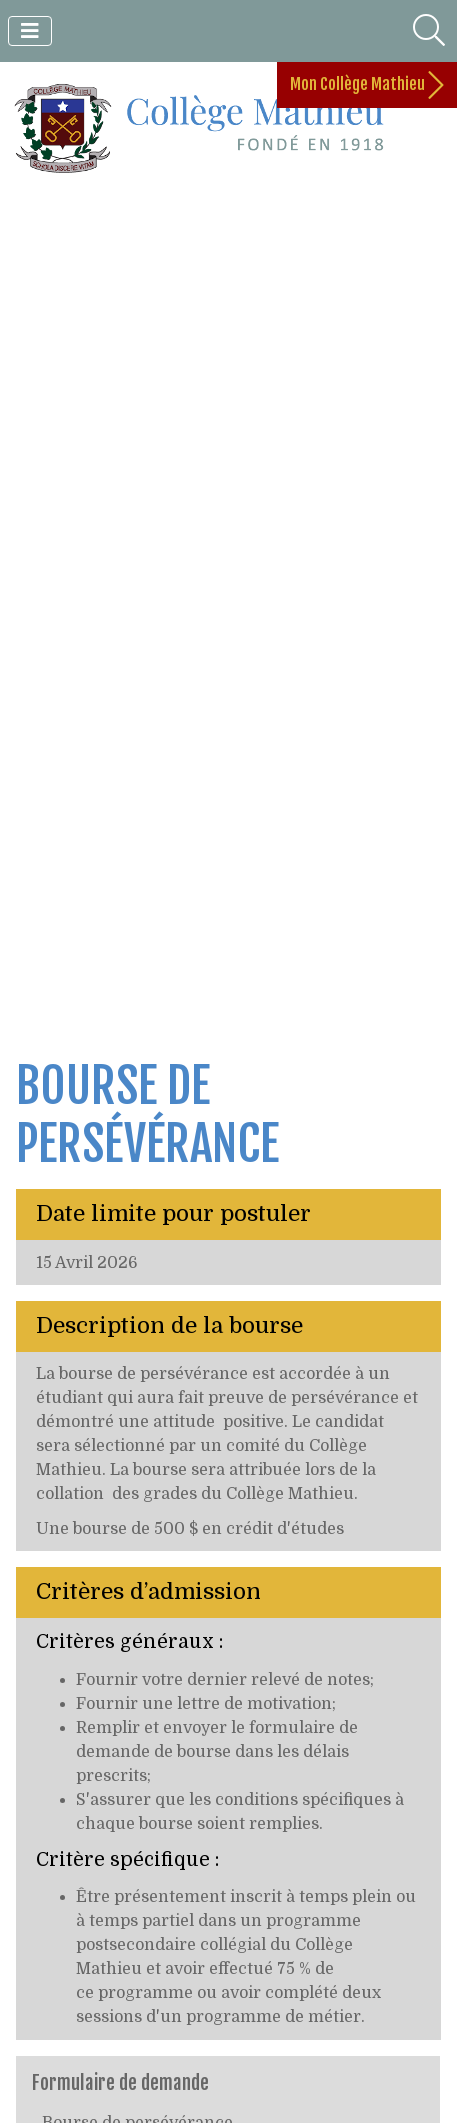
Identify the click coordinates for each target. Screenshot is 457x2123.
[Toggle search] (429, 31)
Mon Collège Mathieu (367, 85)
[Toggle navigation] (30, 31)
